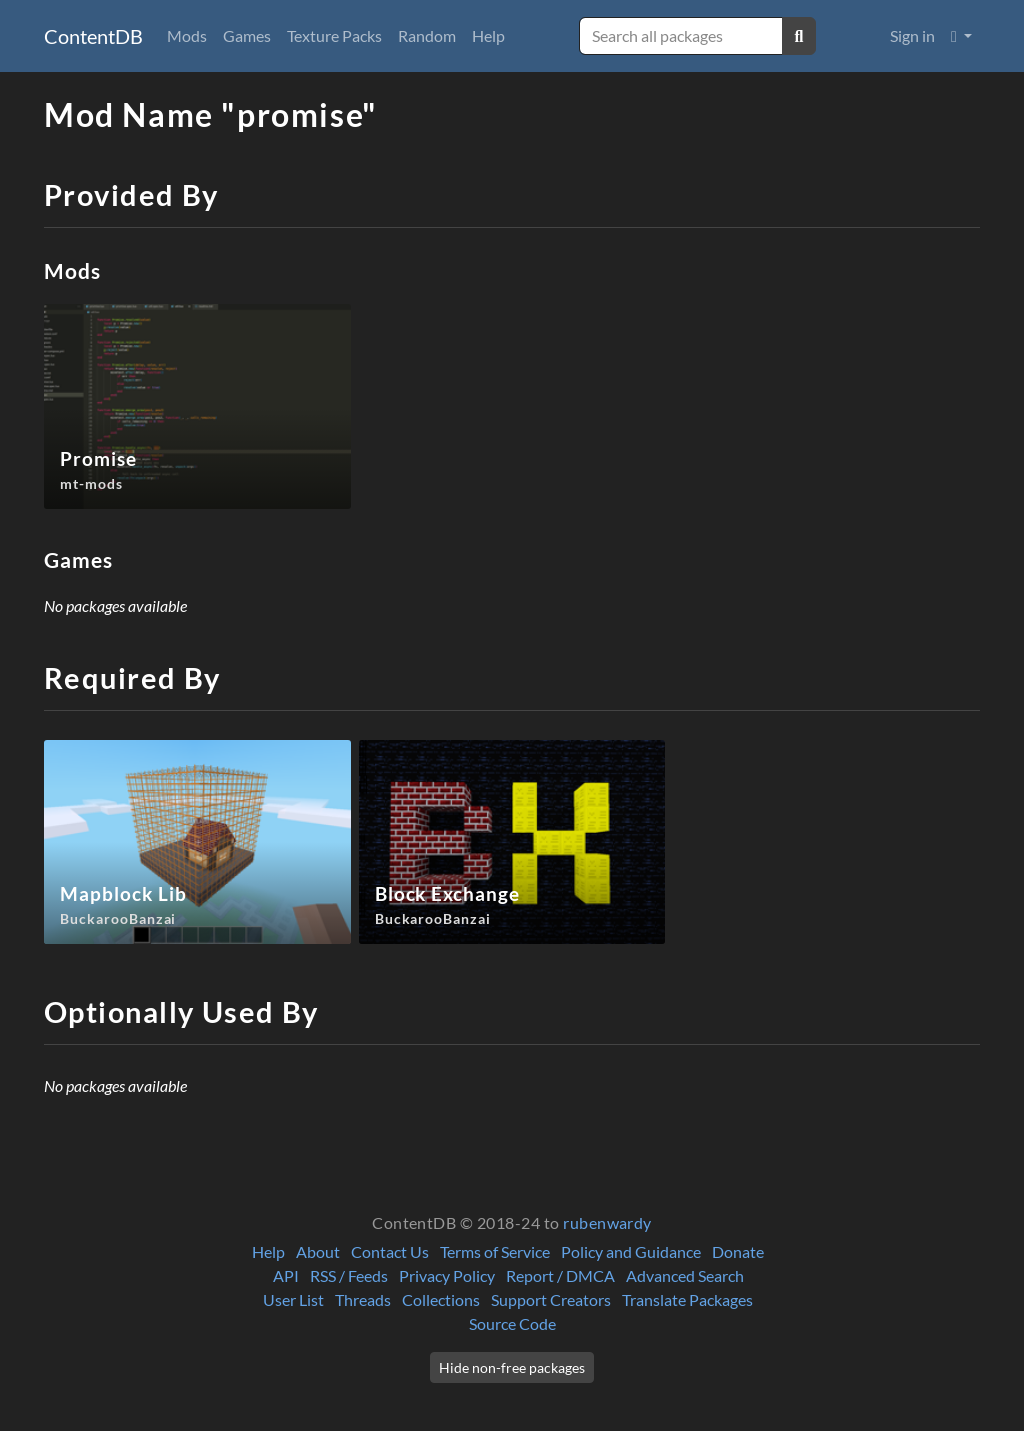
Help (488, 35)
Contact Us (390, 1251)
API (286, 1275)
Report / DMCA (560, 1275)
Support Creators (551, 1299)
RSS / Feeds (349, 1275)
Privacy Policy (447, 1275)
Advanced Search (685, 1275)
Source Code (512, 1323)
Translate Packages (687, 1299)
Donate (738, 1251)
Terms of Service (495, 1251)
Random (427, 35)
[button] (961, 36)
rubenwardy (607, 1222)
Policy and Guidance (631, 1251)
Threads (363, 1299)
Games (247, 35)
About (318, 1251)
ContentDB (93, 36)
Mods (187, 35)
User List (293, 1299)
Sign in (912, 35)
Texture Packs (334, 35)
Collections (441, 1299)
